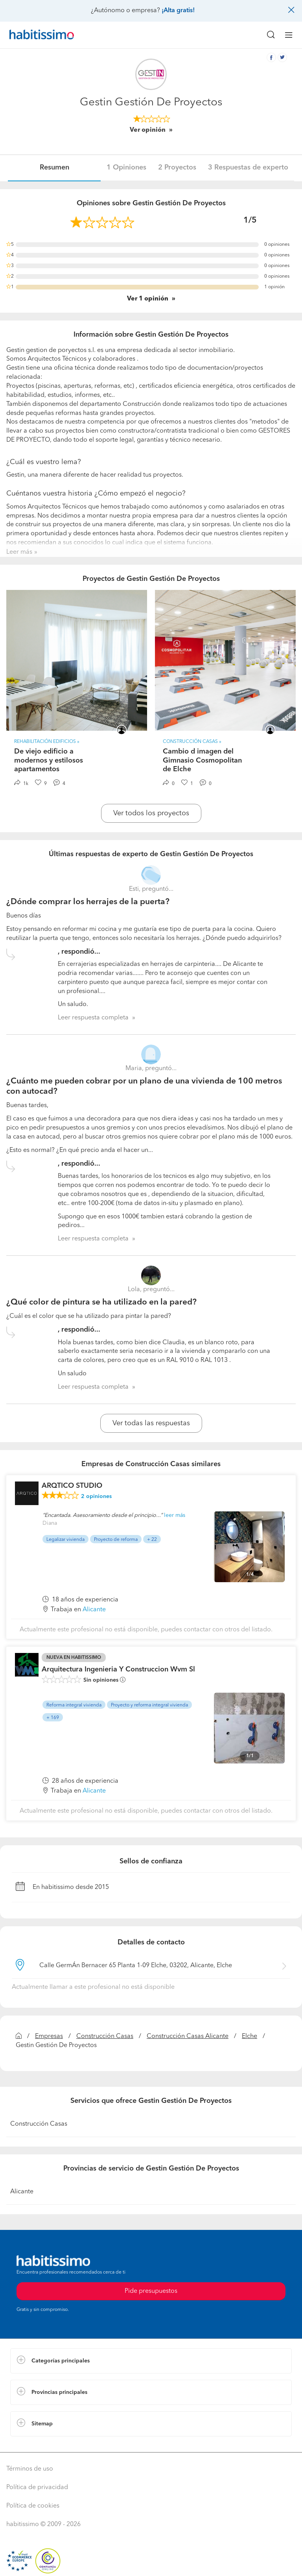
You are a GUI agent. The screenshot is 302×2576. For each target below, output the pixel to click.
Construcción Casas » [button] (192, 741)
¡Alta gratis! (178, 10)
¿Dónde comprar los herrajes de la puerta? (87, 902)
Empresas (49, 2036)
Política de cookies (32, 2506)
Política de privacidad (37, 2487)
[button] (151, 2360)
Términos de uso (29, 2469)
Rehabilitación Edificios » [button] (46, 741)
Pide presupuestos (151, 2291)
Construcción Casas (104, 2036)
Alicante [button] (94, 1610)
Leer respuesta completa (93, 1018)
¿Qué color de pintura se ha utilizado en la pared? (101, 1302)
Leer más (19, 552)
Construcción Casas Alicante (187, 2036)
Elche (249, 2036)
